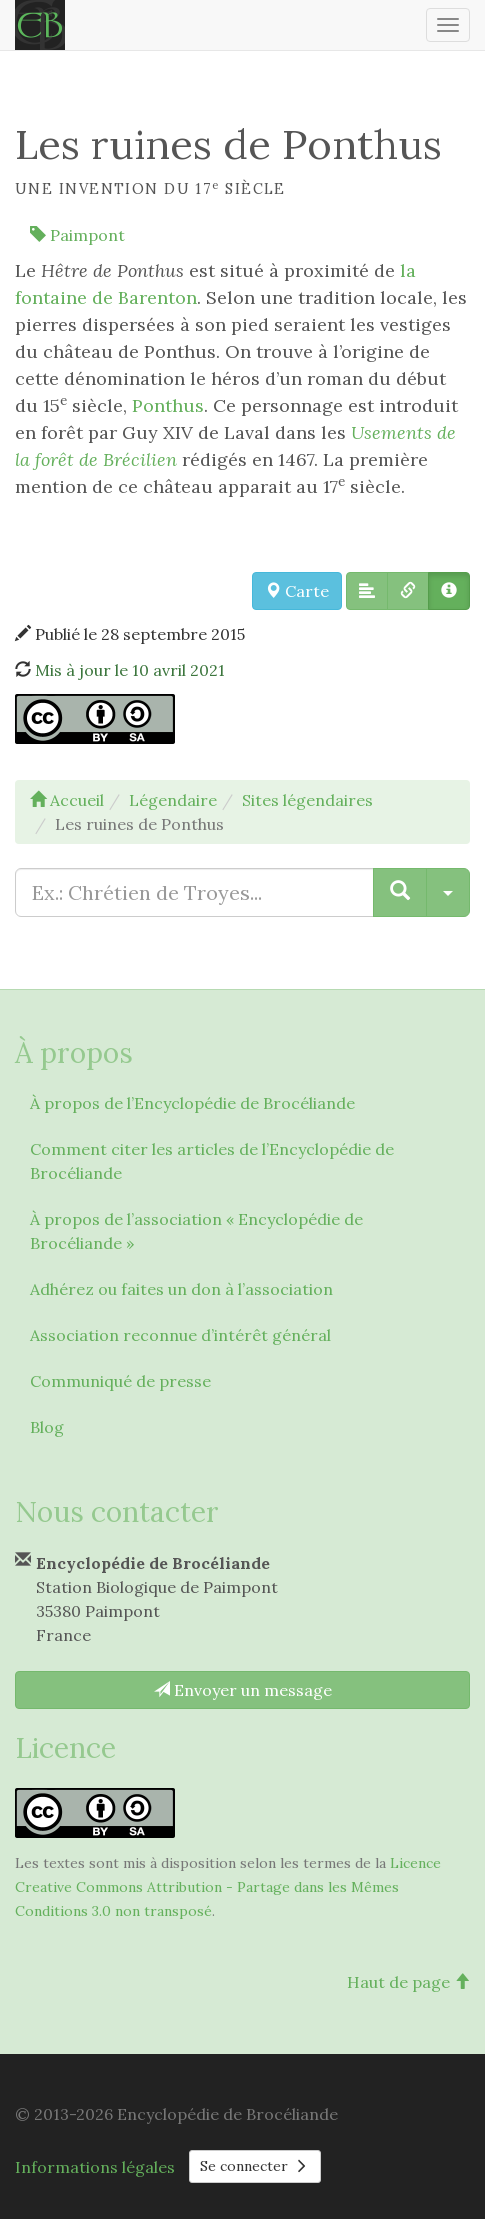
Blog (47, 1427)
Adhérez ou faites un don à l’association (181, 1289)
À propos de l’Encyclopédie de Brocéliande (192, 1103)
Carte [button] (297, 591)
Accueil (67, 800)
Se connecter (255, 2166)
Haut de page (408, 1982)
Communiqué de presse (120, 1381)
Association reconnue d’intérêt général (180, 1335)
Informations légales (95, 2167)
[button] (367, 591)
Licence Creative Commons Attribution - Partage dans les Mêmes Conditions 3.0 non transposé (228, 1887)
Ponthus (168, 405)
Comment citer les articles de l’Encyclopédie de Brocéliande (212, 1161)
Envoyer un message (243, 1690)
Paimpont (77, 235)
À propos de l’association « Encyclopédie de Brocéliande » (196, 1231)
